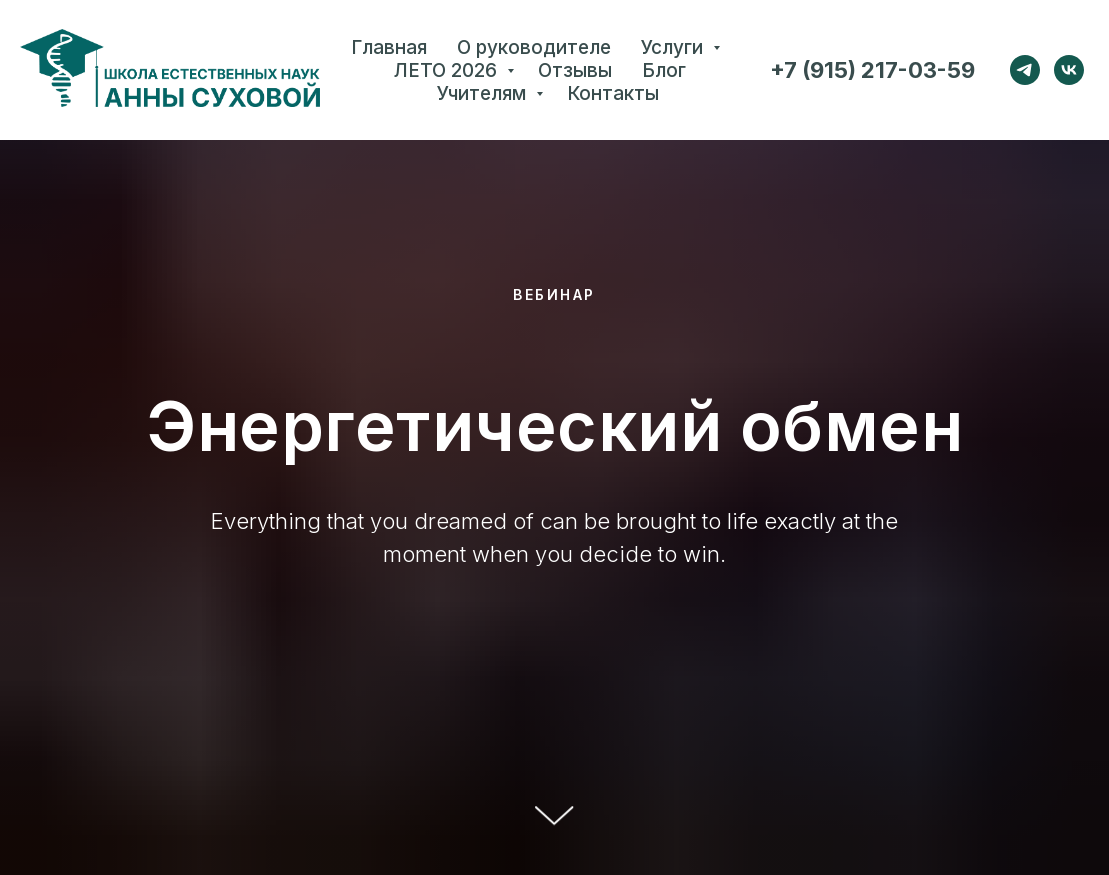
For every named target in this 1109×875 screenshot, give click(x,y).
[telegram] (1025, 70)
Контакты (613, 93)
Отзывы (575, 70)
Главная (389, 47)
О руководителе (534, 47)
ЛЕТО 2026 (448, 70)
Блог (664, 70)
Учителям (484, 93)
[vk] (1069, 70)
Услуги (674, 47)
